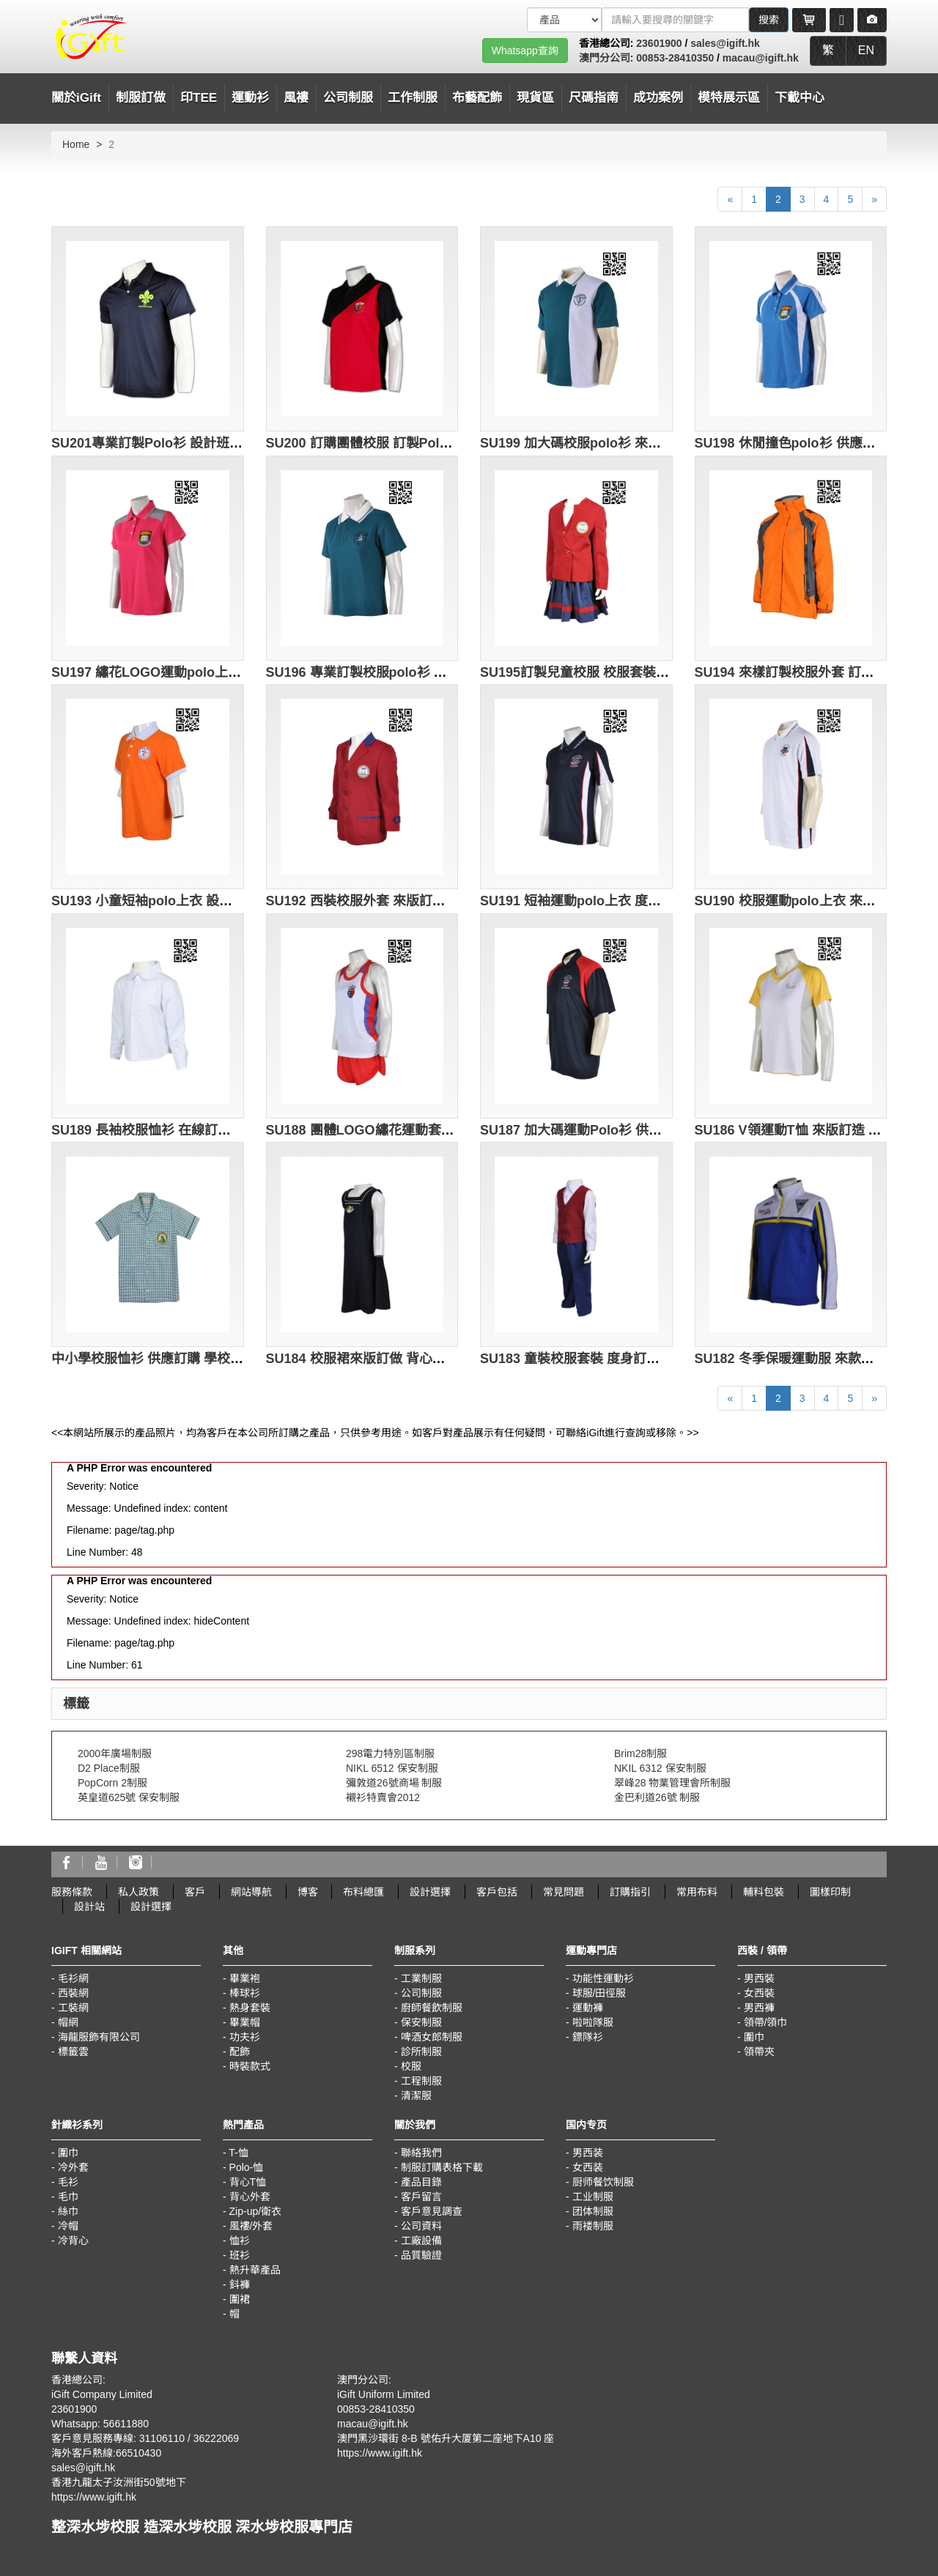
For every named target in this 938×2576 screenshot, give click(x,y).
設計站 (89, 1906)
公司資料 (421, 2226)
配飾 (239, 2051)
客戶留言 (421, 2196)
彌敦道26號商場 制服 (394, 1783)
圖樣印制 (830, 1892)
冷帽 (68, 2226)
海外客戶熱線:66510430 (106, 2453)
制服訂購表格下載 (442, 2167)
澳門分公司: (608, 58)
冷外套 (73, 2167)
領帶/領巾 (766, 2022)
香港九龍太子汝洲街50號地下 (118, 2482)
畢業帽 (244, 2022)
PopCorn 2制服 (112, 1783)
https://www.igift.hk (93, 2497)
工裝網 (73, 2007)
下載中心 (799, 98)
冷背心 (73, 2240)
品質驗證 (421, 2255)
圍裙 (239, 2299)
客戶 (195, 1892)
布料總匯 (363, 1892)
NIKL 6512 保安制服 (392, 1768)
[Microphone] (842, 19)
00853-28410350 (675, 58)
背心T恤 (248, 2182)
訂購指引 (630, 1892)
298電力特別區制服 (390, 1753)
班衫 (239, 2255)
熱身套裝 (249, 2007)
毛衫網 (73, 1978)
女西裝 (759, 1993)
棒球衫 (244, 1993)
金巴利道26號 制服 (657, 1797)
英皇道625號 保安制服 (129, 1797)
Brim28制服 (640, 1753)
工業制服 (421, 1978)
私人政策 (138, 1892)
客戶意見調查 (431, 2211)
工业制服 (592, 2196)
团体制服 (592, 2211)
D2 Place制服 (109, 1768)
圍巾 (754, 2037)
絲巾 (68, 2211)
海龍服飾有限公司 (99, 2037)
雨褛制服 (592, 2226)
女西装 (587, 2167)
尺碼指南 (593, 98)
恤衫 (239, 2240)
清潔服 (416, 2095)
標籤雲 (73, 2051)
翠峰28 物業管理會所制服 (672, 1783)
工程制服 (421, 2081)
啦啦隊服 (592, 2022)
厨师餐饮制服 (603, 2182)
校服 (411, 2066)
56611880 (126, 2424)
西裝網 (73, 1993)
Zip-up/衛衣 (255, 2211)
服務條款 (71, 1892)
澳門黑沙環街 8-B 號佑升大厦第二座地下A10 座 (445, 2438)
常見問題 (563, 1892)
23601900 (659, 43)
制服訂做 (141, 98)
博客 (308, 1892)
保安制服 (421, 2022)
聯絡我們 (421, 2153)
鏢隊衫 (587, 2037)
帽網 (68, 2022)
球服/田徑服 (599, 1993)
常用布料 (696, 1892)
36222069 (216, 2438)
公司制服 (421, 1993)
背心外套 (249, 2196)
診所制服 (421, 2051)
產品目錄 (421, 2182)
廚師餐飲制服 (431, 2007)
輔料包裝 (763, 1892)
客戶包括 (496, 1892)
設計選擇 (430, 1892)
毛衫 (68, 2182)
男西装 (587, 2153)
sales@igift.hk (725, 43)
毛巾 (68, 2196)
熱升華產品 (255, 2270)
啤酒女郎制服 (431, 2037)
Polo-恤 (246, 2167)
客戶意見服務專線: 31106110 (118, 2438)
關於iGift (76, 98)
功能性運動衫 (603, 1978)
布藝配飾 (477, 98)
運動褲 (587, 2007)
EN (866, 50)
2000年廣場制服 (115, 1753)
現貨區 (535, 98)
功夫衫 (244, 2037)
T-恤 (238, 2153)
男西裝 (759, 1978)
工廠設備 (421, 2240)
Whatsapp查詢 (525, 50)
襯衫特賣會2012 (383, 1797)
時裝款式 (249, 2066)
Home (75, 144)
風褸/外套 (251, 2226)
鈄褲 (239, 2284)
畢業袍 (244, 1978)
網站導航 (251, 1892)
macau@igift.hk (761, 58)
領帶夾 (759, 2051)
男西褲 (759, 2007)
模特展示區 (729, 98)
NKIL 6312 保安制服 (660, 1768)
